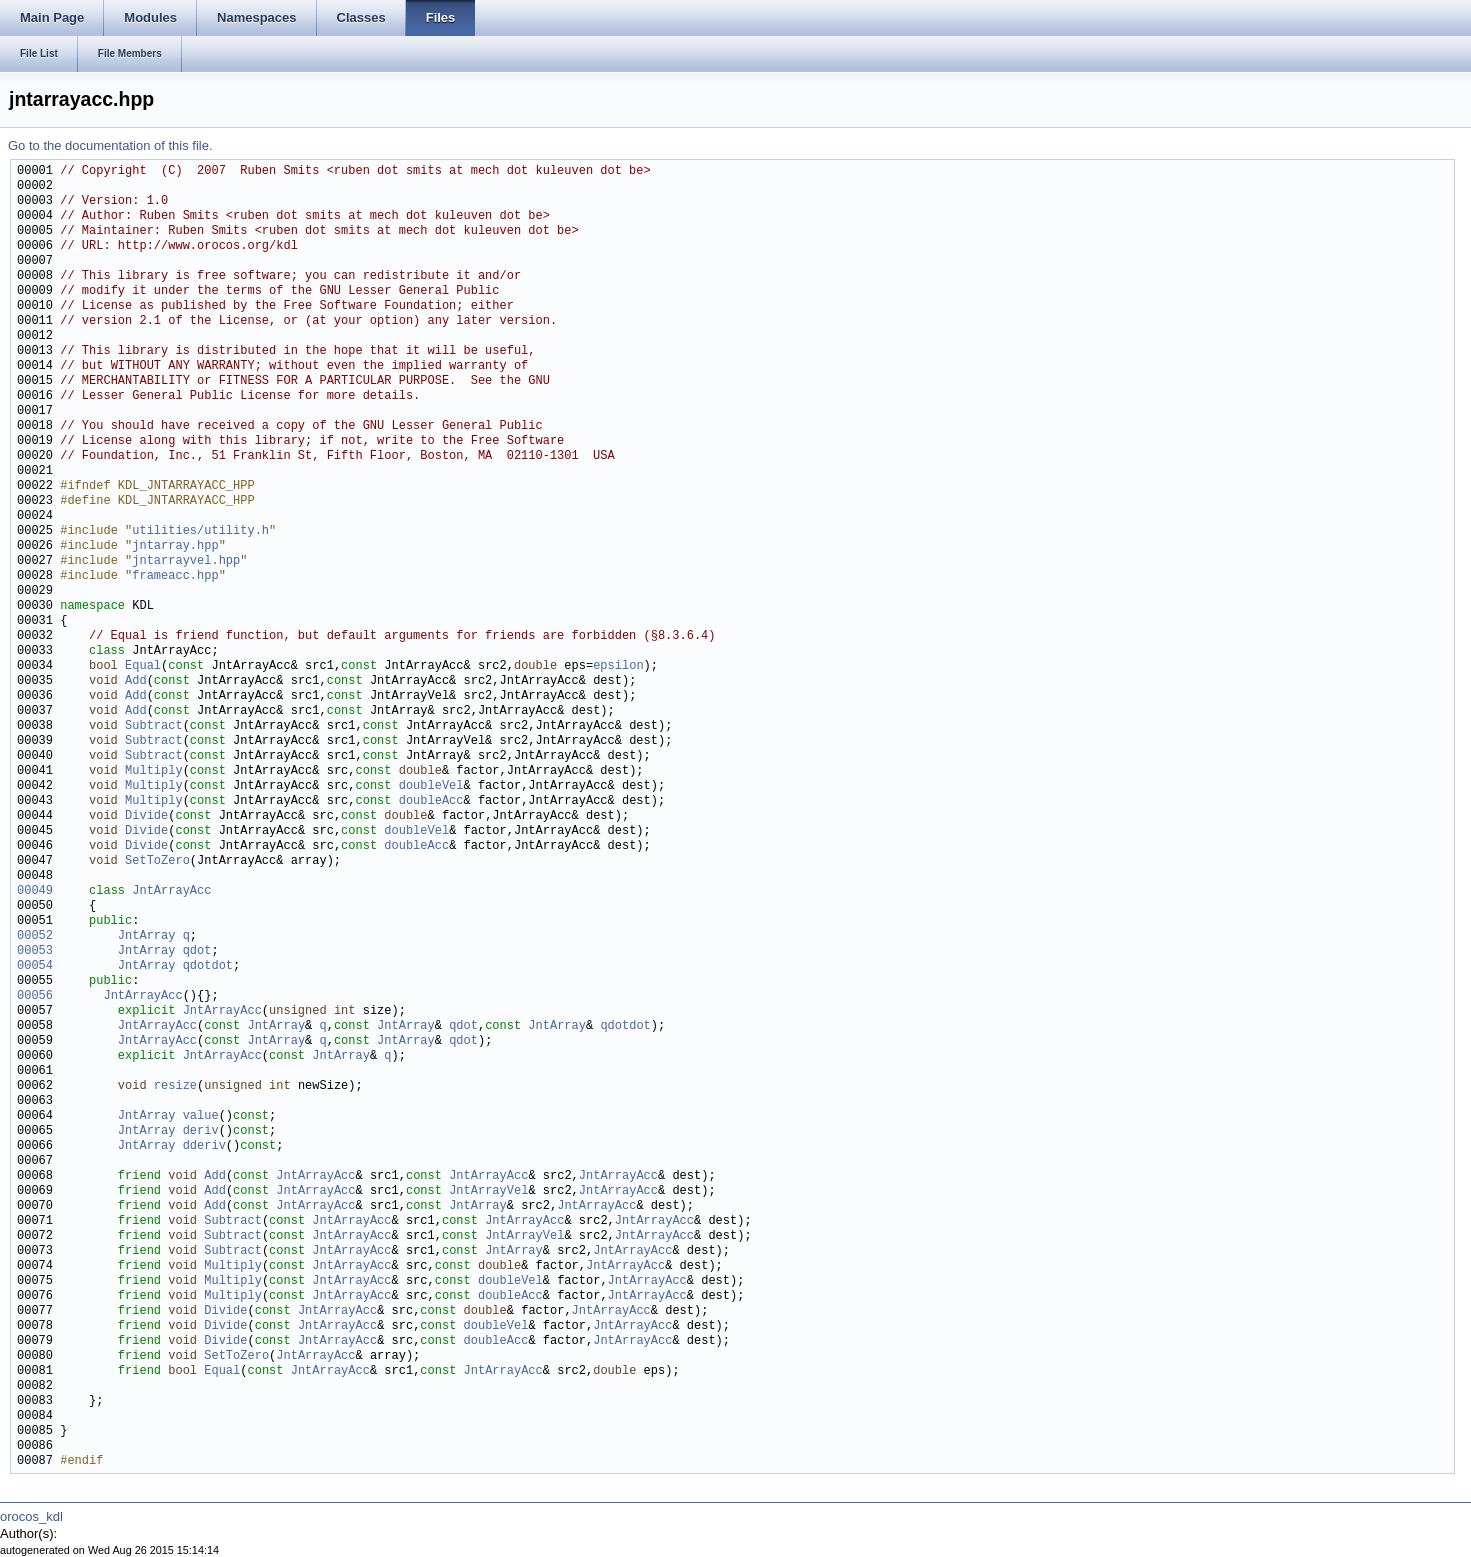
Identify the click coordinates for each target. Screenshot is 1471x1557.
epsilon (618, 666)
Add (136, 681)
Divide (146, 816)
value (201, 1116)
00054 (35, 966)
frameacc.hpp (175, 576)
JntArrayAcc (171, 891)
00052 (35, 936)
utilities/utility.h (200, 531)
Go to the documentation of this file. (110, 145)
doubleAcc (431, 801)
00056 (35, 996)
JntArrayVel (488, 1191)
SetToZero (157, 861)
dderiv (204, 1146)
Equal (143, 666)
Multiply (154, 771)
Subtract (154, 726)
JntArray (147, 936)
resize (175, 1086)
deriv (201, 1131)
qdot (197, 951)
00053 (35, 951)
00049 (35, 891)
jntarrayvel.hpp (186, 561)
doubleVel (431, 786)
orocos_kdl (31, 1516)
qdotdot (208, 966)
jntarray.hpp (175, 546)
